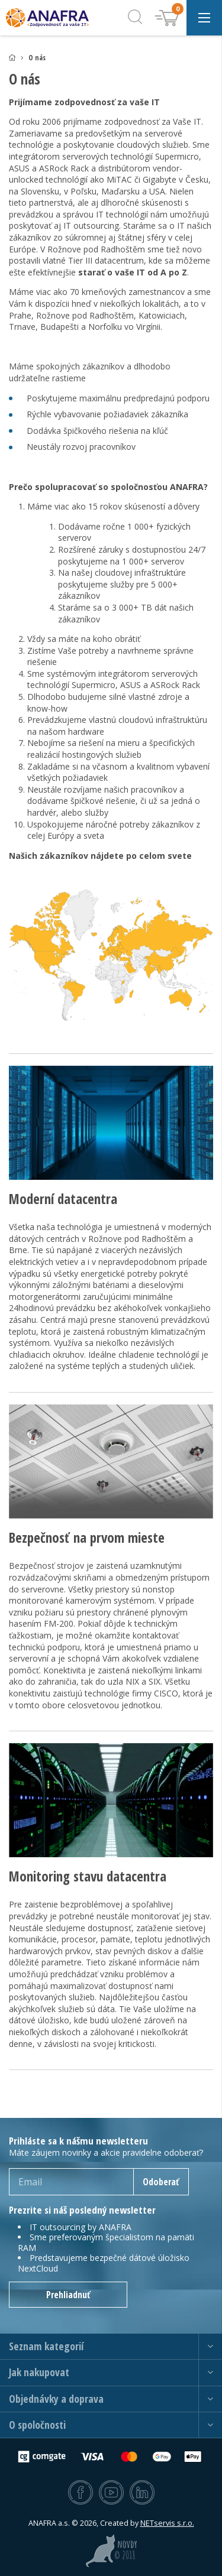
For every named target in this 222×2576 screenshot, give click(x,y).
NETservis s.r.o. (167, 2523)
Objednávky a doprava (56, 2399)
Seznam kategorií (46, 2346)
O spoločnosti (37, 2425)
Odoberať (161, 2181)
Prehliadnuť (68, 2294)
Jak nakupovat (39, 2372)
